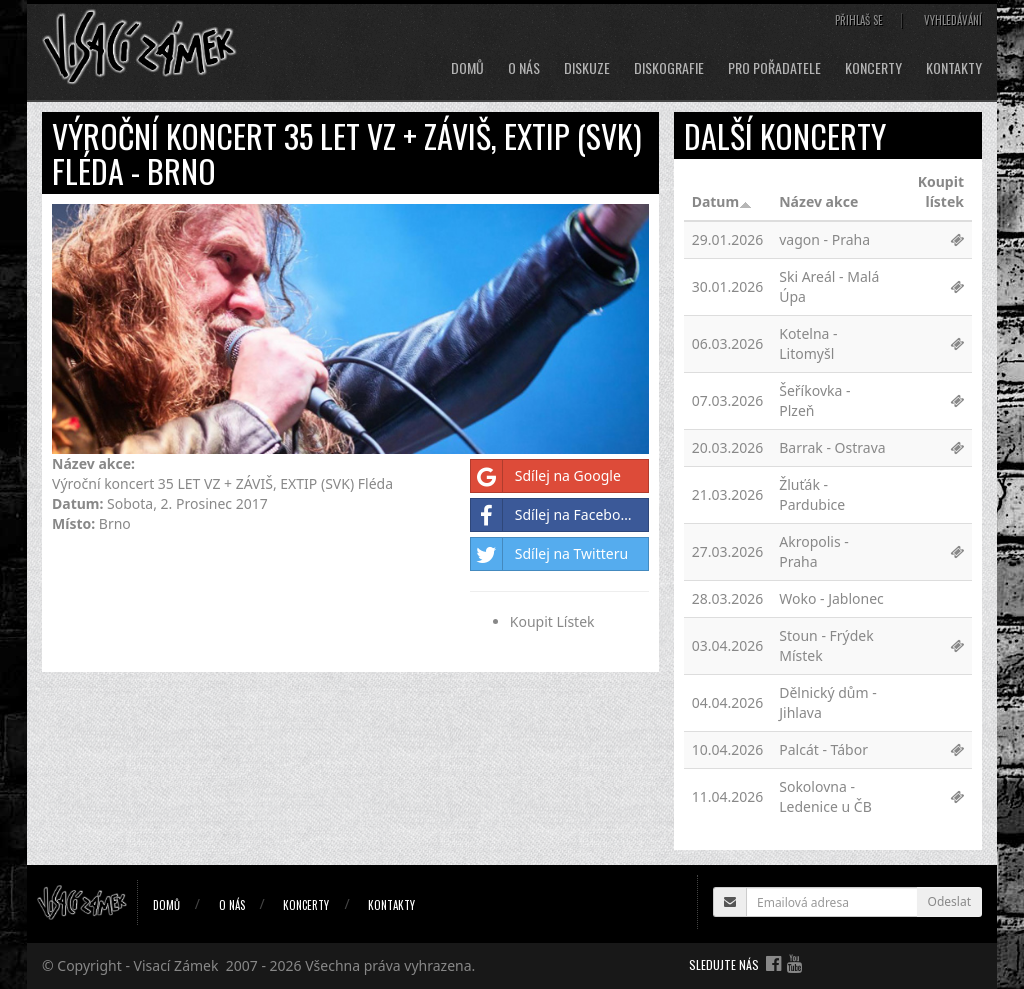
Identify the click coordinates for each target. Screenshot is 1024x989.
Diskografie (669, 68)
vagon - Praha (824, 239)
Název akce (818, 201)
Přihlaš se (859, 20)
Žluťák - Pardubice (812, 494)
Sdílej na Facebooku (558, 515)
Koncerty (873, 68)
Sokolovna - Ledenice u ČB (825, 796)
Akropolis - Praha (814, 551)
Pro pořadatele (774, 68)
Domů (467, 68)
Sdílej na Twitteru (549, 554)
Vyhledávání (953, 20)
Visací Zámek (176, 965)
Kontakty (954, 68)
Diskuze (587, 68)
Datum (722, 201)
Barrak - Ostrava (832, 447)
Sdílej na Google (546, 476)
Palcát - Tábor (823, 749)
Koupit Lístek (552, 621)
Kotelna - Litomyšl (808, 343)
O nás (524, 68)
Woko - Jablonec (831, 598)
